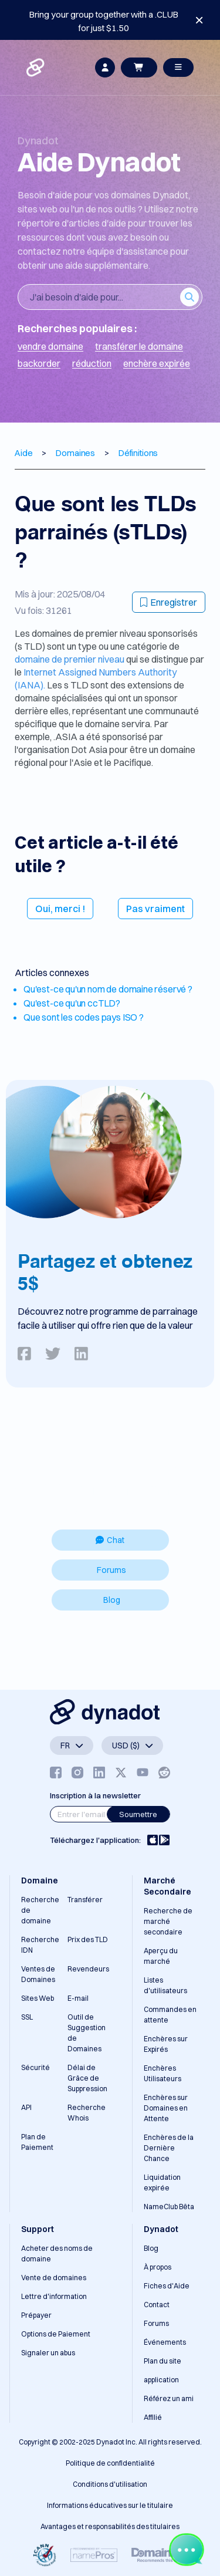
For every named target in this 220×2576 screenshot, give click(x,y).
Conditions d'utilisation (110, 2484)
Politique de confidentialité (110, 2463)
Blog (111, 1600)
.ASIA (66, 736)
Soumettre (138, 1814)
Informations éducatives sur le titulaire (110, 2505)
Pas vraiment (155, 908)
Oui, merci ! (60, 908)
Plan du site (162, 2360)
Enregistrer (168, 602)
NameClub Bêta (169, 2206)
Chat (110, 1540)
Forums (111, 1570)
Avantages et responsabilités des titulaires (110, 2526)
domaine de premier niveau (70, 659)
